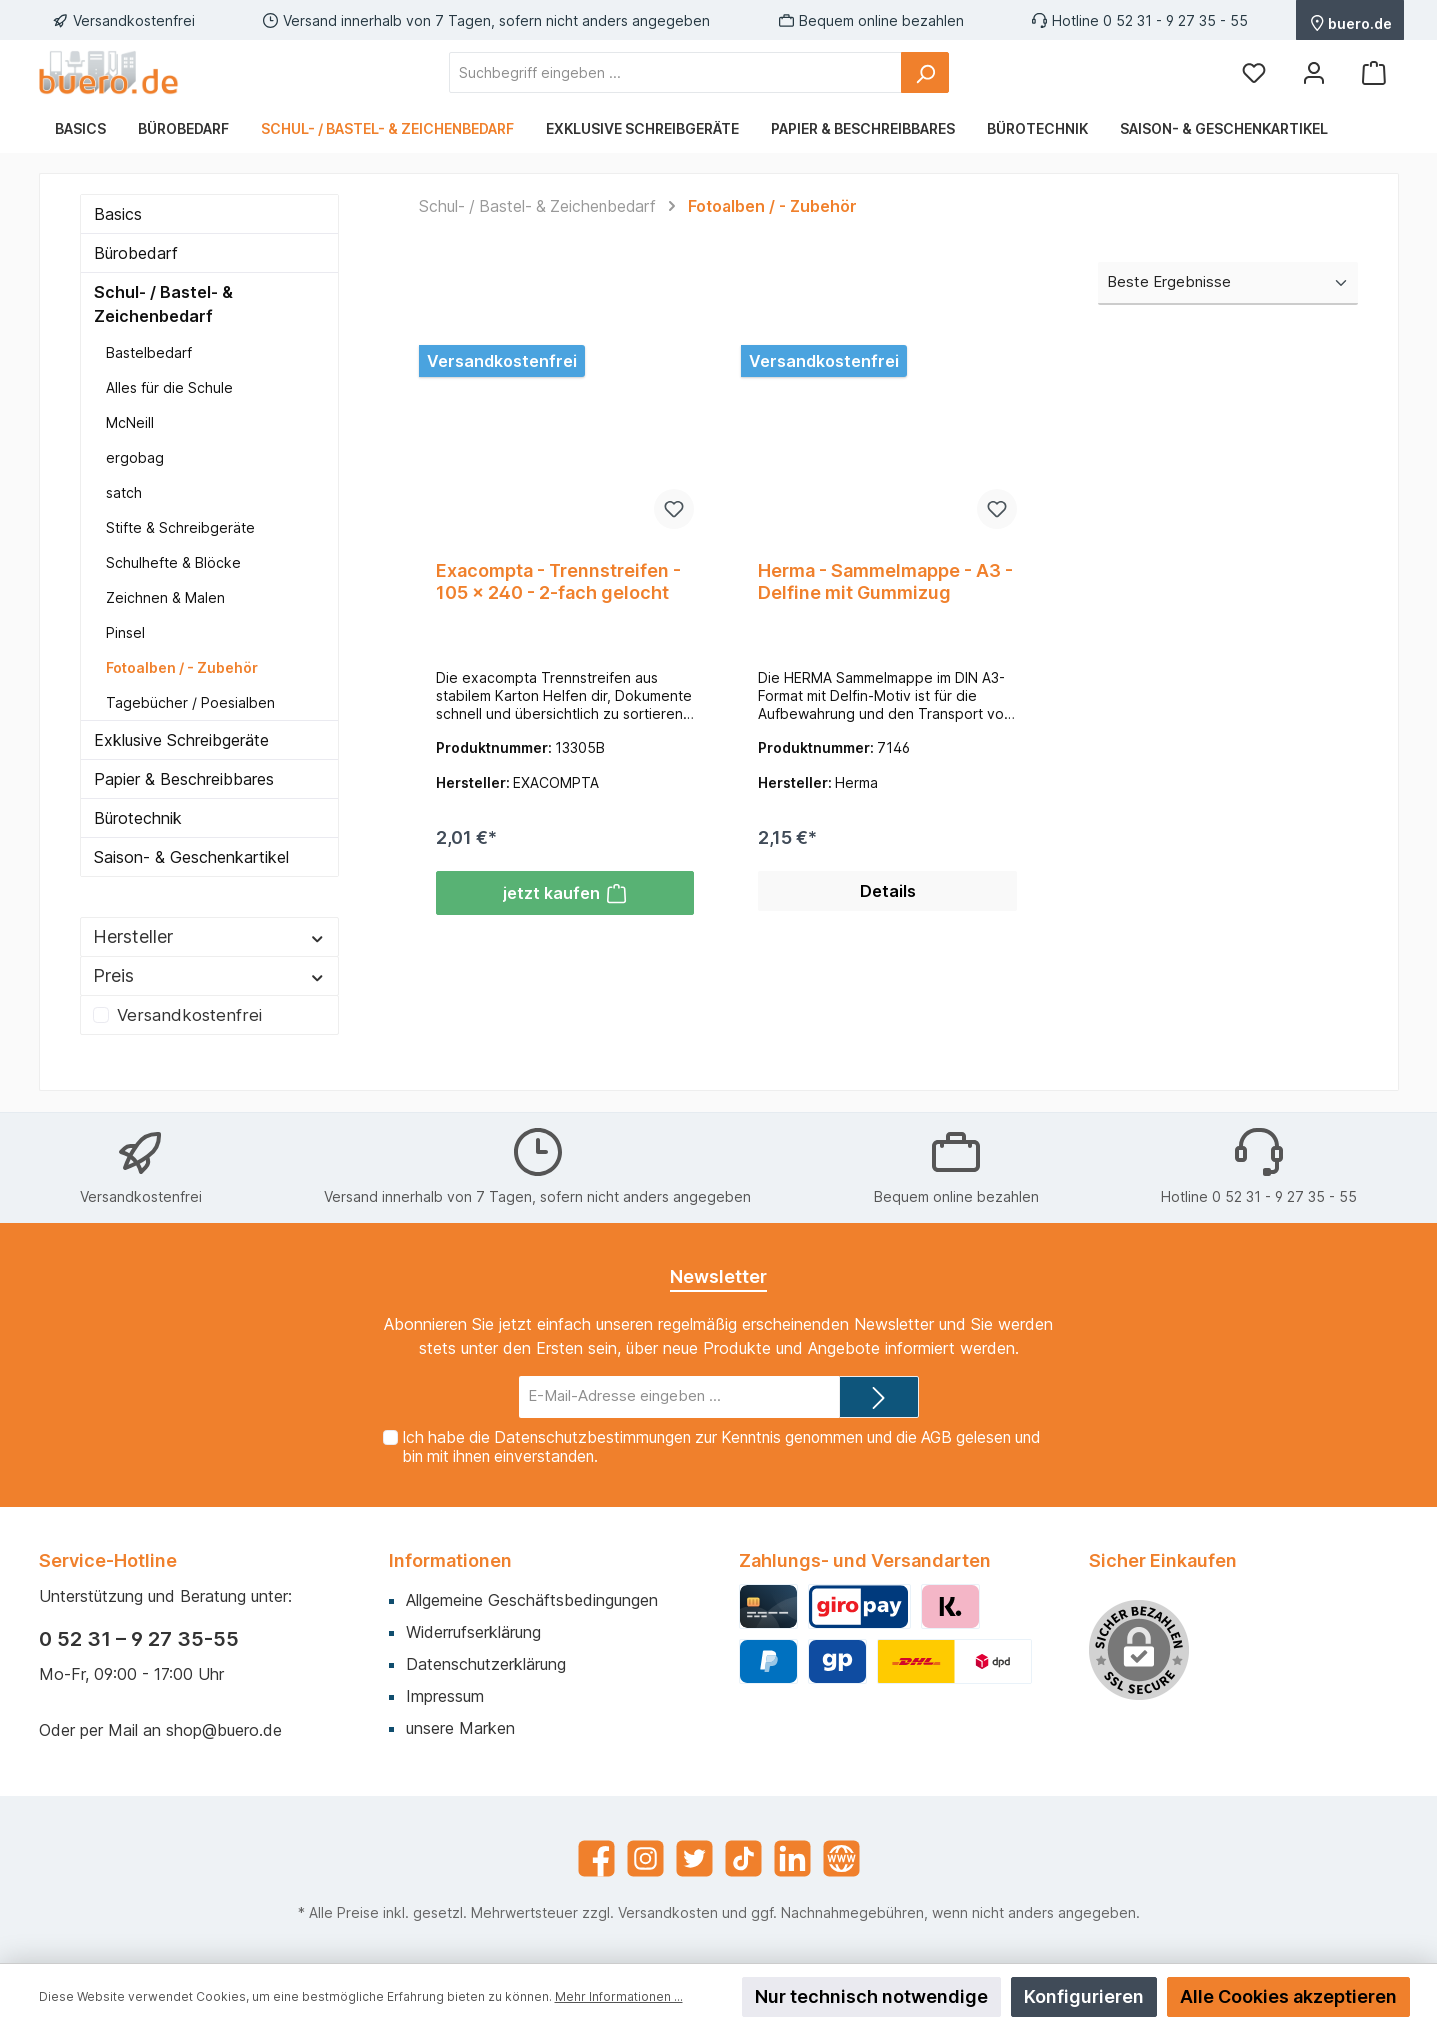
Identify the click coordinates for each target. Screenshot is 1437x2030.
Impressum (445, 1696)
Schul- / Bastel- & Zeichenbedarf (163, 304)
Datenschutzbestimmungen (591, 1437)
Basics (118, 214)
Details (888, 896)
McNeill (130, 422)
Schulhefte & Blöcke (173, 562)
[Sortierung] (1228, 283)
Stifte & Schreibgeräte (180, 527)
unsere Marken (460, 1728)
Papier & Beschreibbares (184, 779)
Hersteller (209, 936)
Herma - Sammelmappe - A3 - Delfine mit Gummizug (885, 581)
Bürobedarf (136, 253)
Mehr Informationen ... (619, 1996)
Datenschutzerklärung (486, 1664)
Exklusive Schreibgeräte (181, 740)
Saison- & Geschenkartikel (191, 857)
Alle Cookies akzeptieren (1288, 1996)
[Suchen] (925, 72)
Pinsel (125, 632)
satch (124, 492)
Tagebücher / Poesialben (190, 702)
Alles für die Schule (169, 387)
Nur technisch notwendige (871, 1996)
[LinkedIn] (792, 1858)
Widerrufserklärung (473, 1632)
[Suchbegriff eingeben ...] (675, 72)
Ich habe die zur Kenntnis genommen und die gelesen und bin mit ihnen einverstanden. (720, 1447)
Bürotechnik (138, 818)
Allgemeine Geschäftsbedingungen (532, 1600)
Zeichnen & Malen (165, 597)
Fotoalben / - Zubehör (182, 667)
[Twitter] (694, 1858)
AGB (935, 1437)
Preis (209, 975)
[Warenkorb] (1374, 72)
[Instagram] (645, 1858)
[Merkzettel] (1254, 72)
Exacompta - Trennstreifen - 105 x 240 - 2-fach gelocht (558, 581)
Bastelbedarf (149, 352)
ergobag (135, 457)
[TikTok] (743, 1858)
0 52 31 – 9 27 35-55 (139, 1639)
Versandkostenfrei (189, 1015)
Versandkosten (668, 1912)
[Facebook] (596, 1858)
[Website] (841, 1858)
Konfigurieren (1084, 1996)
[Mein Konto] (1314, 72)
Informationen (450, 1560)
